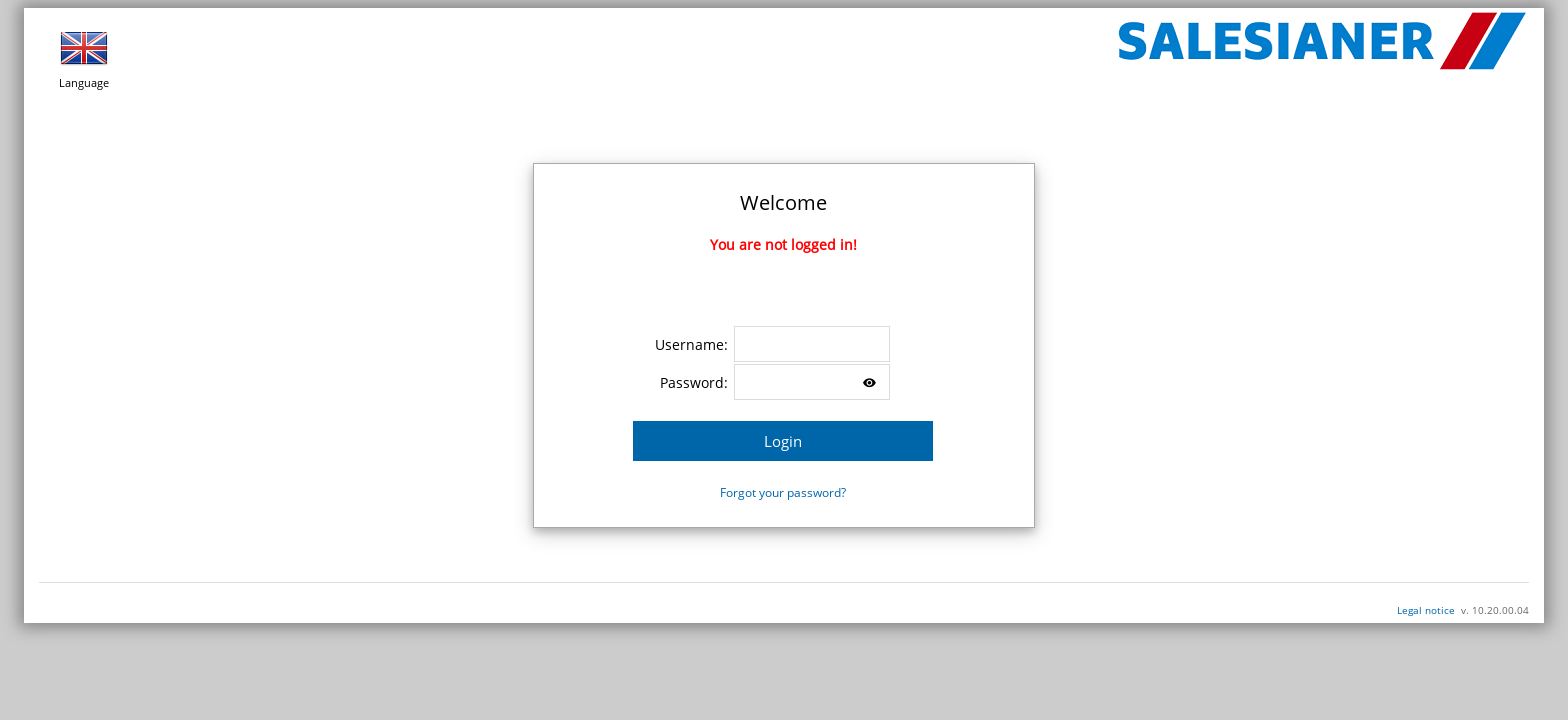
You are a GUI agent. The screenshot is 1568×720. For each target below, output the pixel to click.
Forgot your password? (783, 492)
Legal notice (1426, 610)
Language (84, 57)
